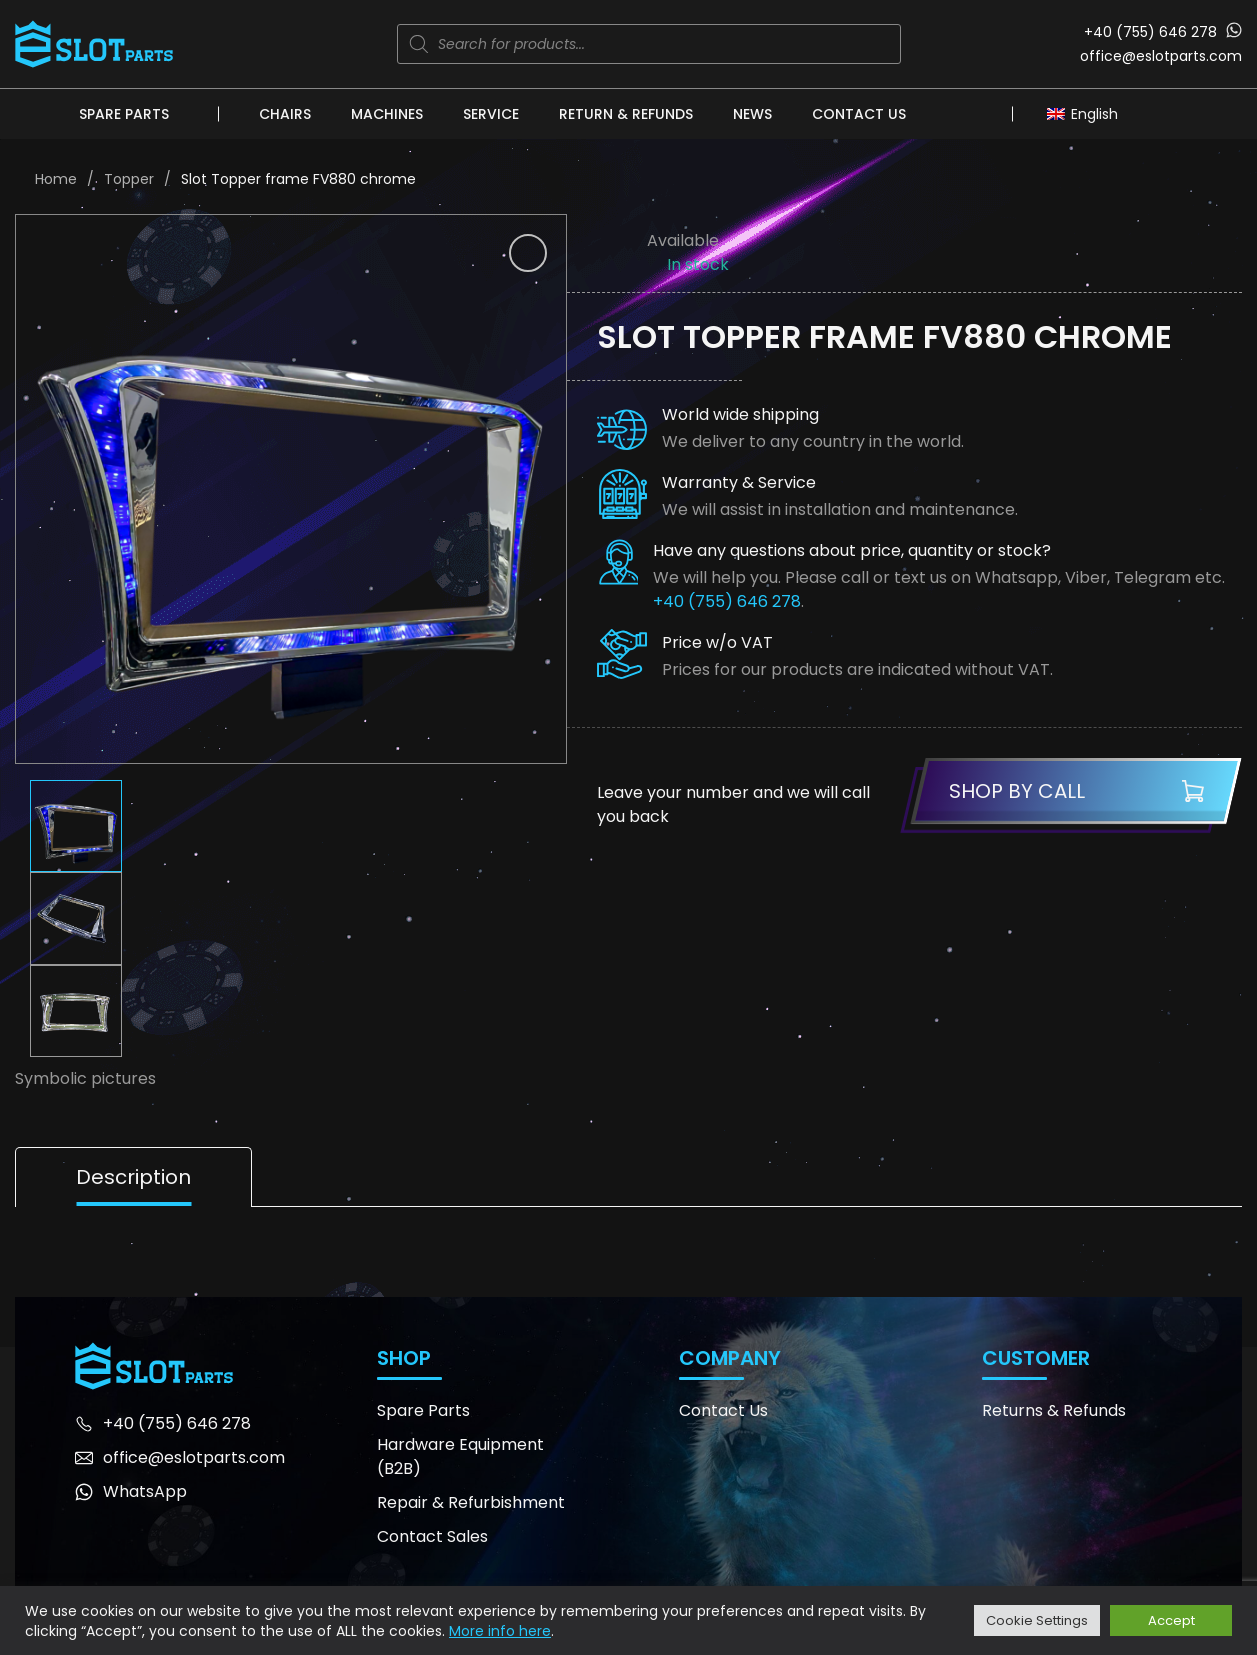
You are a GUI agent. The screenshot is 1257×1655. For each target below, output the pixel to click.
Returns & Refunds (1054, 1410)
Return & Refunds (626, 114)
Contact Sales (432, 1536)
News (752, 114)
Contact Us (859, 114)
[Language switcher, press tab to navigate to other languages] (1087, 113)
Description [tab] (133, 1177)
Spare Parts (124, 114)
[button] (528, 253)
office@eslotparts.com (1161, 56)
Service (491, 114)
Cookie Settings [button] (1037, 1620)
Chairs (285, 114)
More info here (500, 1631)
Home (56, 179)
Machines (387, 114)
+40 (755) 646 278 (1150, 32)
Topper (129, 179)
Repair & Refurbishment (471, 1502)
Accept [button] (1171, 1620)
